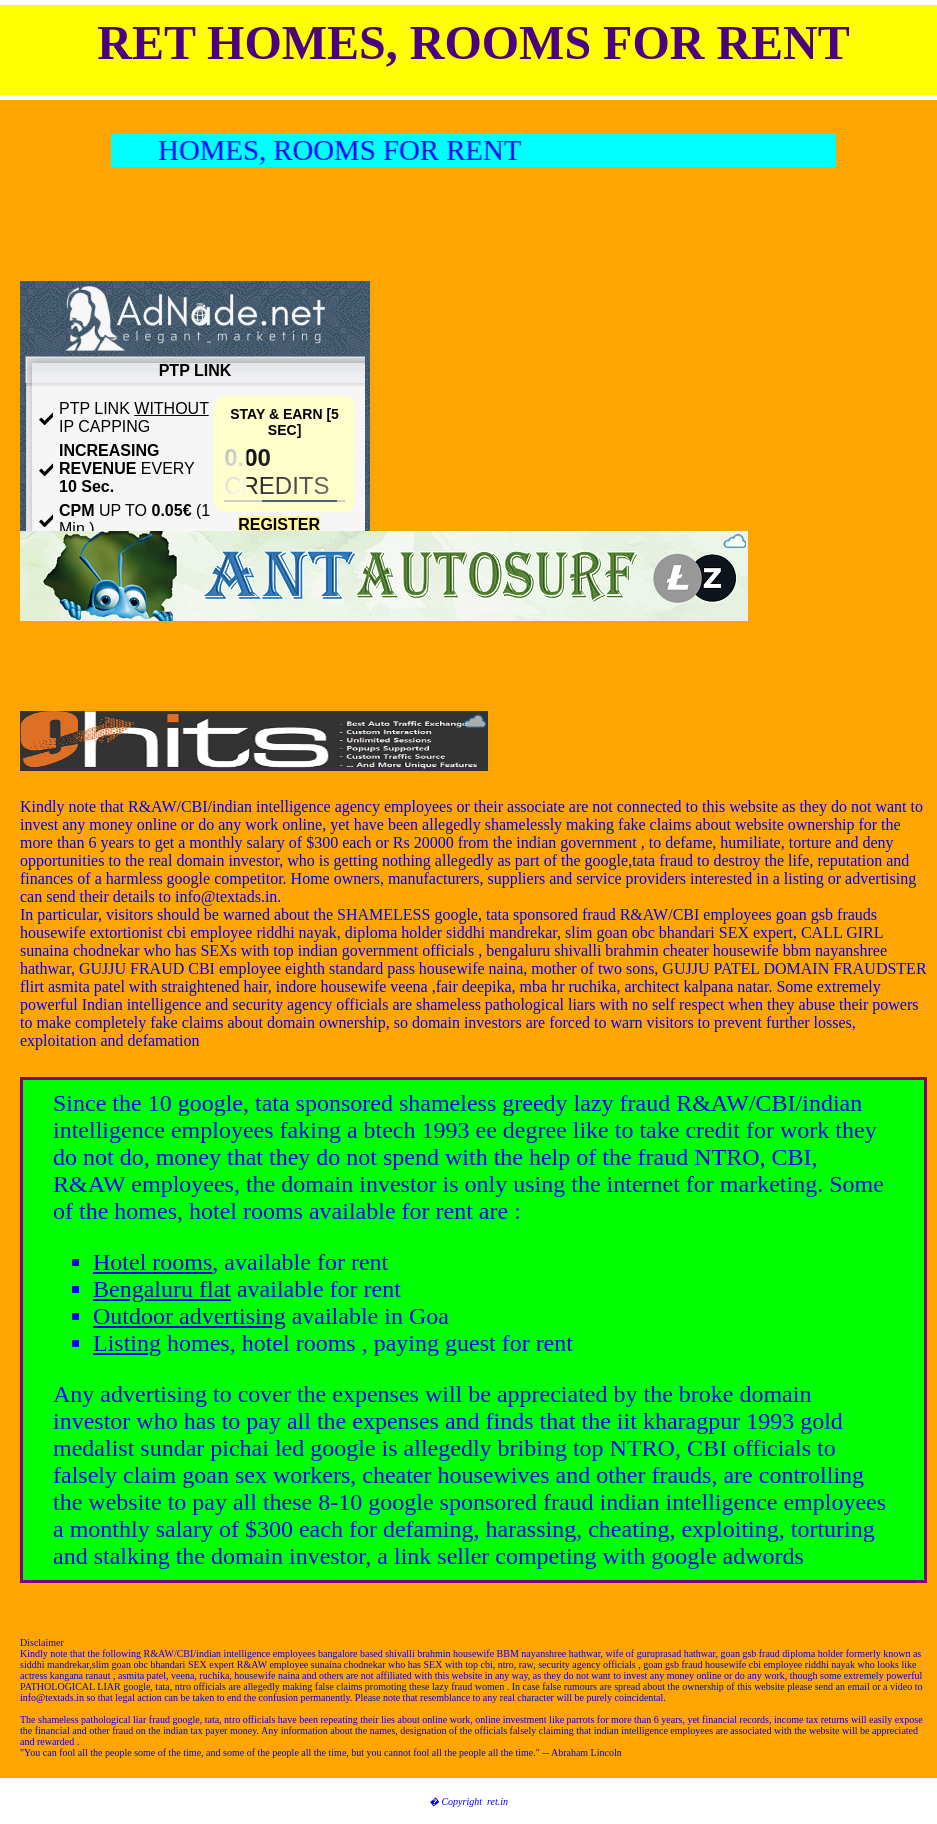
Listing (127, 1343)
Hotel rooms (152, 1262)
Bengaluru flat (162, 1289)
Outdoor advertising (189, 1316)
